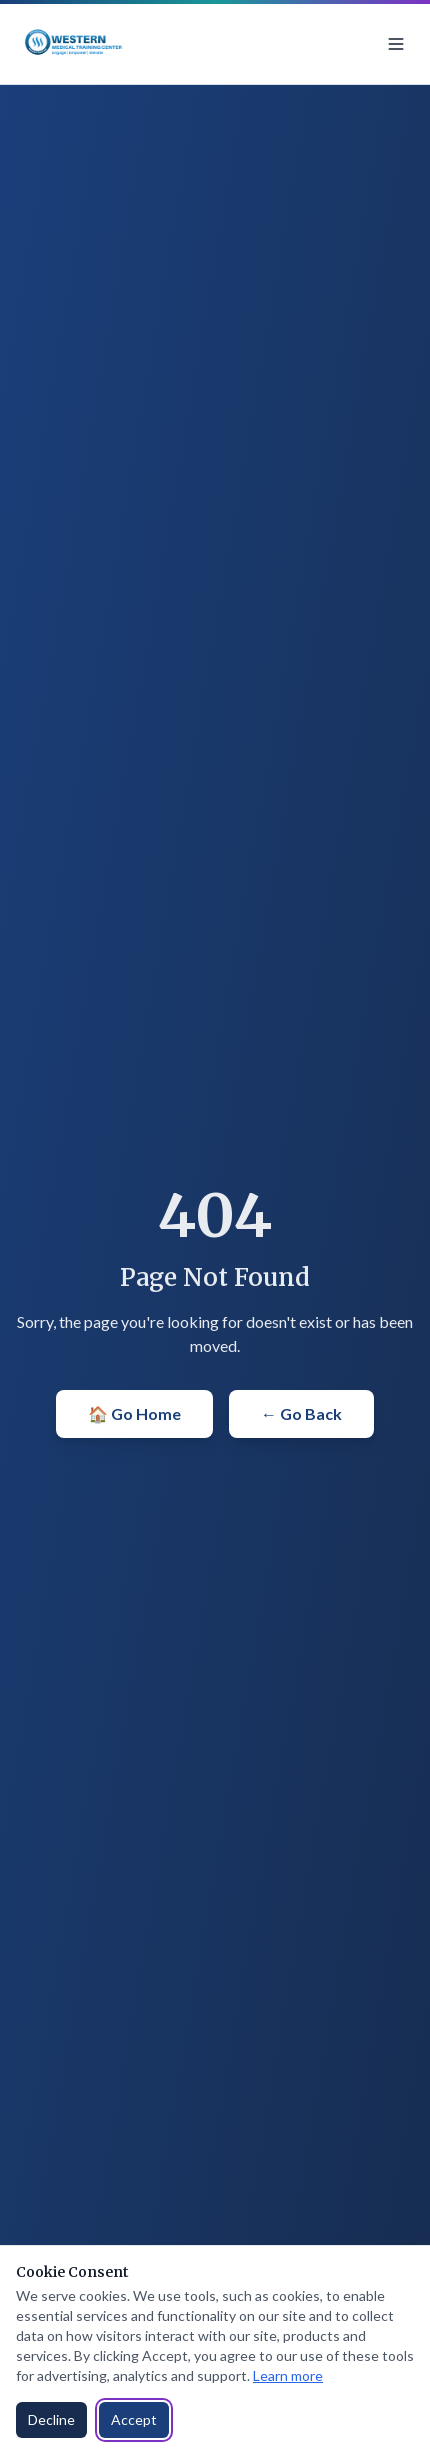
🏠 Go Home (134, 1413)
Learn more (288, 2375)
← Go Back (301, 1413)
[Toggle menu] (396, 44)
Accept (134, 2419)
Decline (51, 2419)
